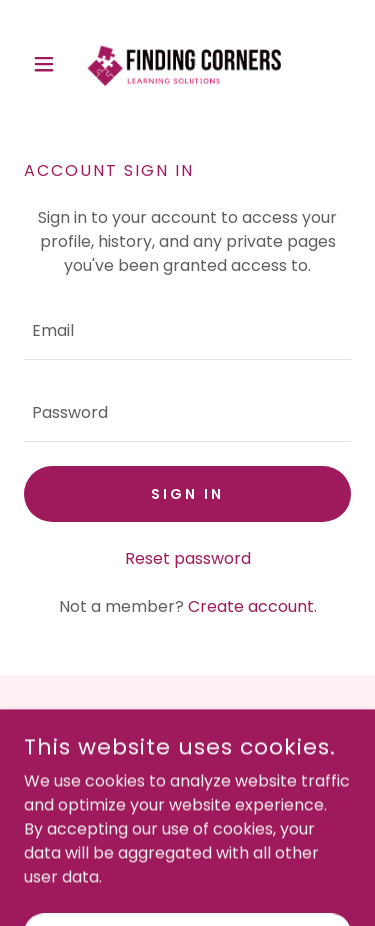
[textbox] (187, 331)
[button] (48, 64)
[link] (187, 64)
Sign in (187, 494)
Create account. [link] (252, 606)
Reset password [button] (188, 558)
